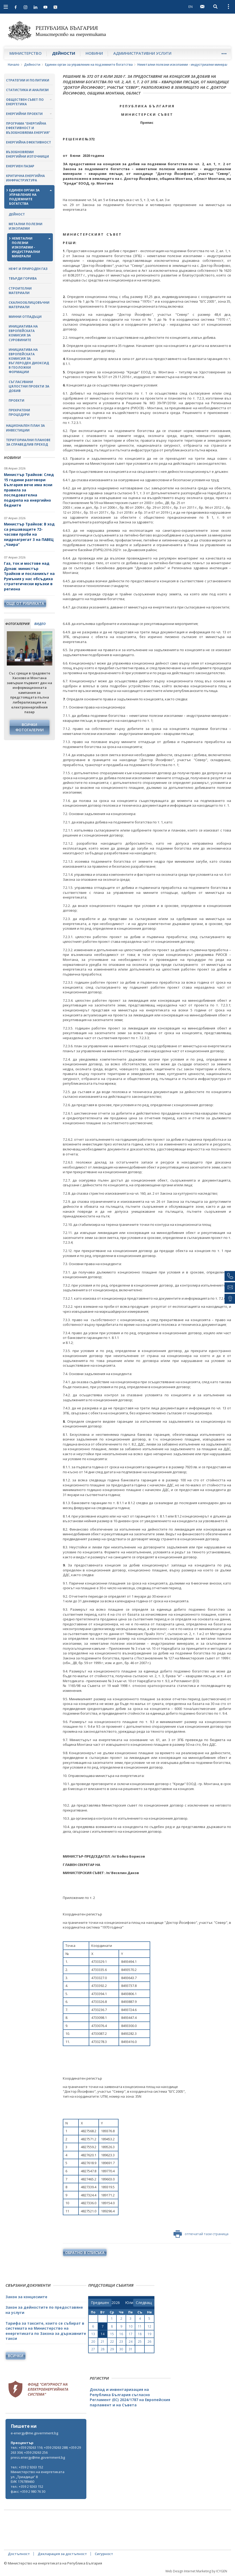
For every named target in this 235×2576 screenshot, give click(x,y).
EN (190, 6)
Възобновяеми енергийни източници (27, 154)
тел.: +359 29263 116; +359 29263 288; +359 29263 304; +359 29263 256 (46, 2450)
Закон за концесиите (26, 2296)
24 (130, 2341)
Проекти (16, 400)
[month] (129, 2302)
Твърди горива (23, 278)
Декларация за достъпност (62, 2553)
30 (121, 2349)
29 (112, 2349)
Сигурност (104, 2553)
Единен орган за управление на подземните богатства (89, 64)
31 (130, 2349)
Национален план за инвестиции (25, 427)
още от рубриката (25, 603)
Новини (94, 53)
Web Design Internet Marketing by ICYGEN (196, 2571)
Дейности (63, 53)
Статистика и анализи (27, 90)
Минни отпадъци (25, 316)
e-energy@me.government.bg (34, 2433)
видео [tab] (40, 623)
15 (112, 2334)
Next (47, 651)
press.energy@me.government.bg (38, 2457)
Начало (13, 64)
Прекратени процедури (19, 412)
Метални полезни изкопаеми (25, 226)
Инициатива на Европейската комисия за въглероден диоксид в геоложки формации (29, 360)
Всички (15, 2355)
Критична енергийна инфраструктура (25, 178)
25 (140, 2341)
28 (102, 2349)
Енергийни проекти (24, 114)
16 (121, 2334)
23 (121, 2341)
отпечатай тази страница (201, 2234)
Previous (11, 651)
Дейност (17, 214)
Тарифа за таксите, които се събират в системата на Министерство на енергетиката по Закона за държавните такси (45, 2331)
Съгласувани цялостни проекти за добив (29, 386)
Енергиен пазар (20, 166)
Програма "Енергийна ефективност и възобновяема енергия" (28, 128)
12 (149, 2326)
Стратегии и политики (27, 80)
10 (130, 2326)
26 (149, 2341)
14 (102, 2334)
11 (140, 2326)
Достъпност (19, 2553)
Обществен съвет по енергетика (25, 101)
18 (140, 2334)
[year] (115, 2302)
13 (93, 2334)
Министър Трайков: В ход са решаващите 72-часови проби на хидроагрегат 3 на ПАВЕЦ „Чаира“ (29, 534)
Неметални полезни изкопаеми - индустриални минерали (183, 64)
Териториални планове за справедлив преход (28, 442)
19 (149, 2334)
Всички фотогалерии (29, 727)
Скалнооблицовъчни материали (29, 304)
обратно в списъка (84, 2252)
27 (93, 2349)
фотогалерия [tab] (17, 623)
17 (130, 2334)
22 (112, 2341)
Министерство (25, 53)
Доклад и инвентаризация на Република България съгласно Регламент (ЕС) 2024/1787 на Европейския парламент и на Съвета (130, 2397)
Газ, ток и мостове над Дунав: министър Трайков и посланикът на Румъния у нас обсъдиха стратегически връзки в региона (29, 576)
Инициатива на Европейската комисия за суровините (23, 333)
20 (93, 2341)
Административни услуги (142, 53)
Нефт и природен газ (28, 269)
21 (102, 2341)
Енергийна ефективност (28, 142)
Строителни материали (20, 290)
